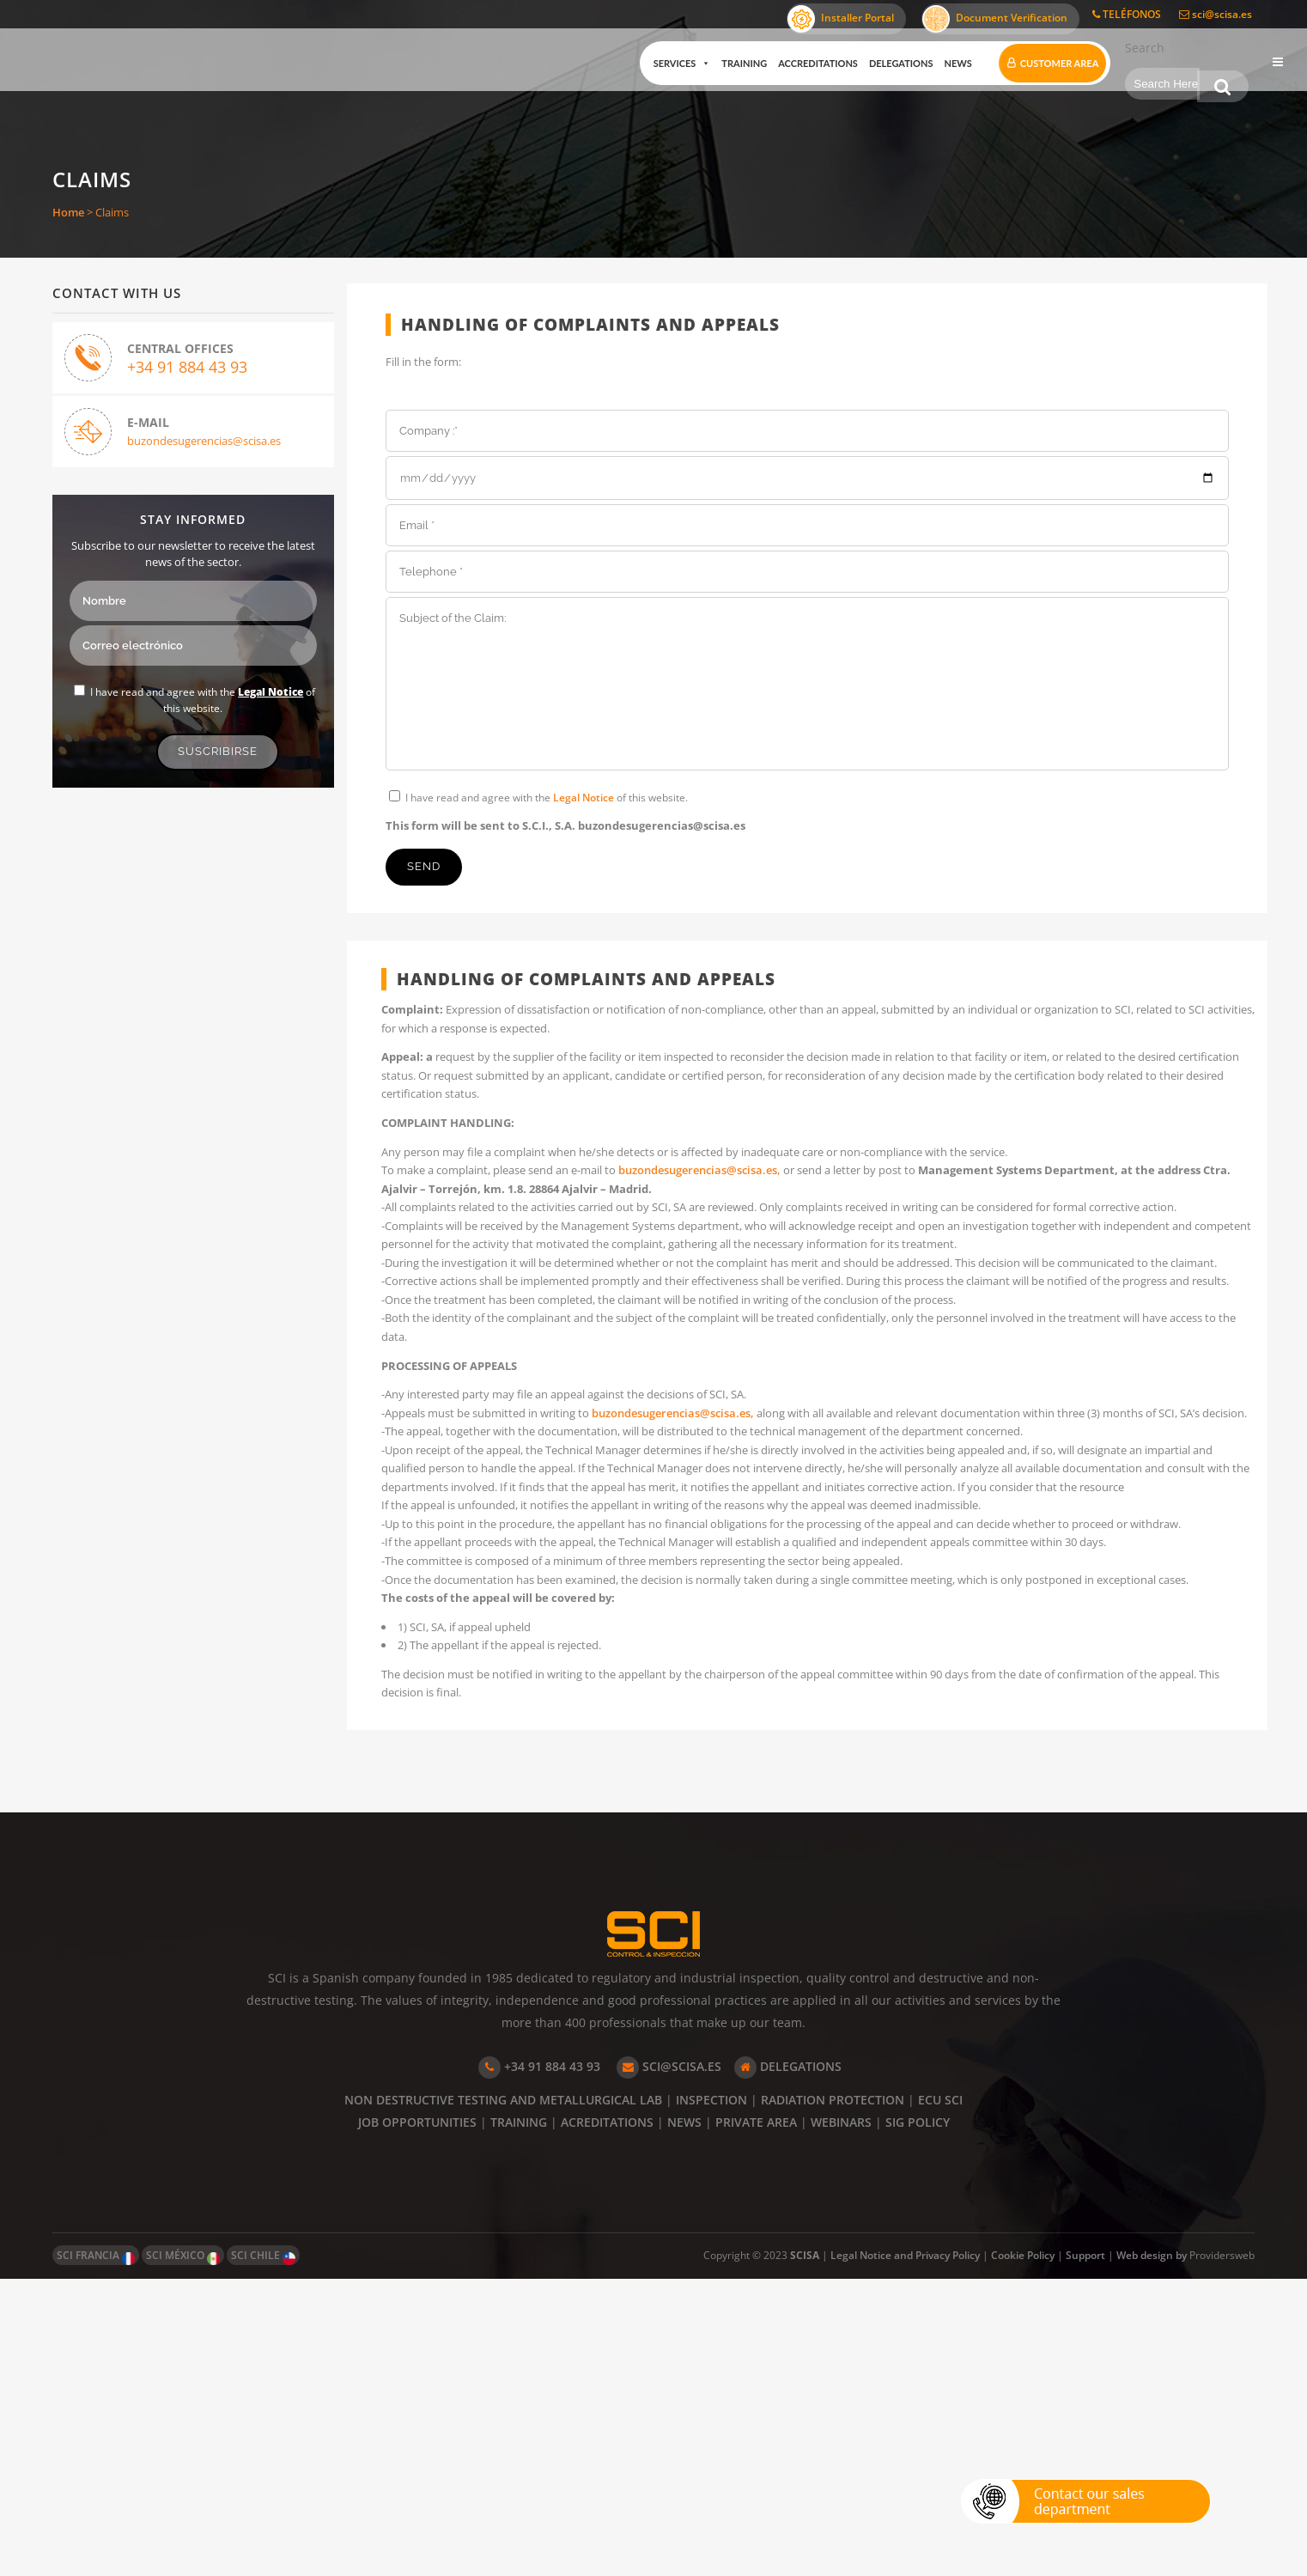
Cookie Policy (1023, 2552)
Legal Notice (270, 692)
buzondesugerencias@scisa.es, (743, 1210)
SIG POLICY (917, 2419)
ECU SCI (940, 2397)
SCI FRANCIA (96, 2553)
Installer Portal (840, 19)
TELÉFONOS (1126, 14)
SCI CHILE (263, 2553)
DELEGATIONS (788, 2363)
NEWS (684, 2419)
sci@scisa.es (1215, 14)
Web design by (1152, 2552)
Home (68, 212)
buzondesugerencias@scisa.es (205, 443)
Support (1085, 2552)
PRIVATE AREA (756, 2419)
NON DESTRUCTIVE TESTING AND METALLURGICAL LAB (503, 2397)
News (943, 63)
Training (729, 63)
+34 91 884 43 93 (188, 369)
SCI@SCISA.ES (669, 2363)
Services (667, 63)
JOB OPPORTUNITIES (417, 2419)
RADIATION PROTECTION (832, 2397)
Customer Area (1045, 63)
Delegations (886, 63)
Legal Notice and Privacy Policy (905, 2552)
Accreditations (803, 63)
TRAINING (518, 2419)
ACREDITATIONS (607, 2419)
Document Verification (994, 19)
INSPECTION (711, 2397)
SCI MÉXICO (183, 2553)
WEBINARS (841, 2419)
